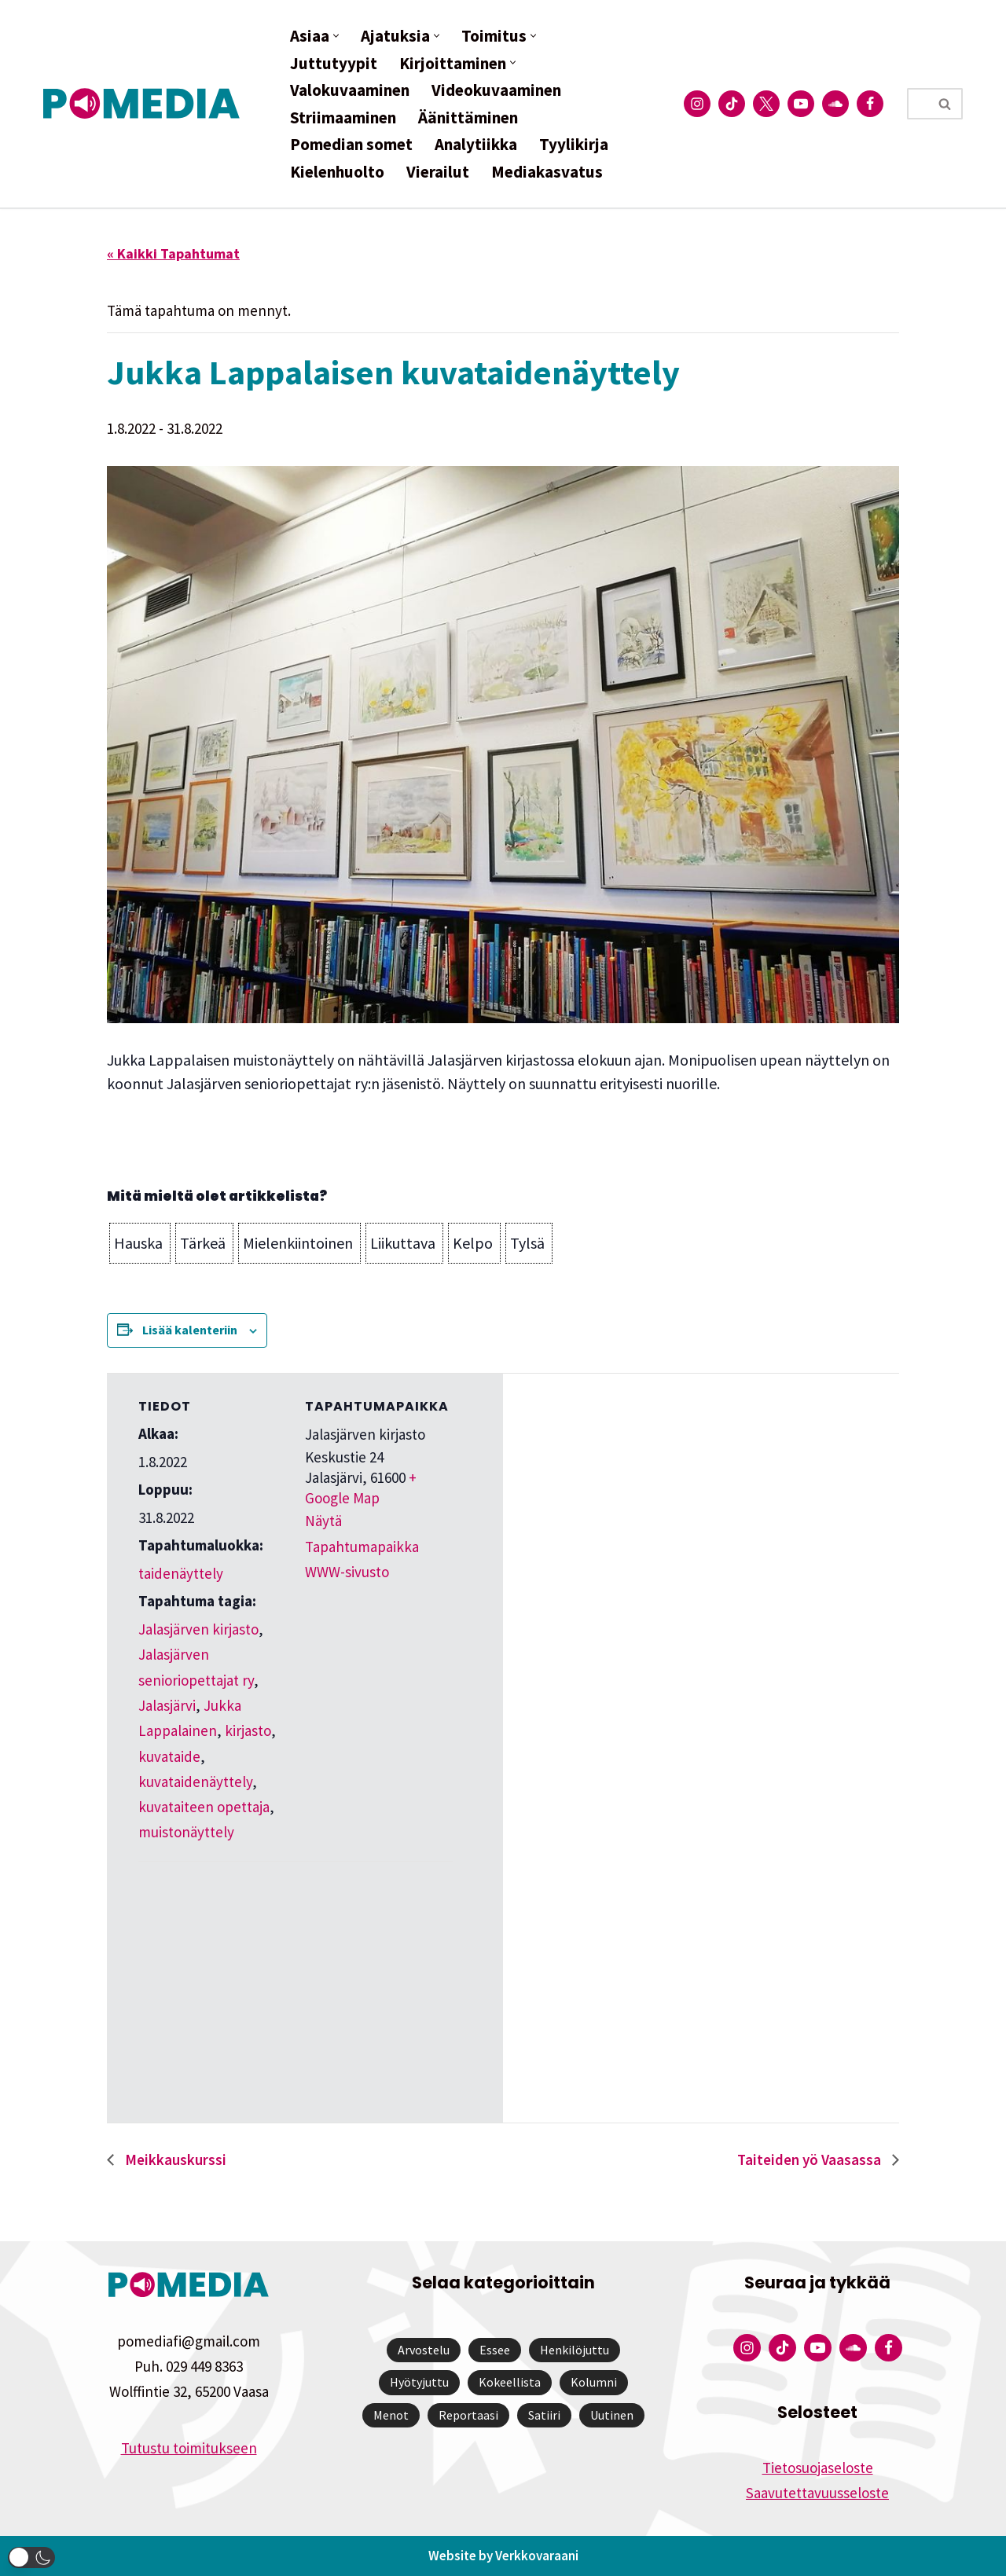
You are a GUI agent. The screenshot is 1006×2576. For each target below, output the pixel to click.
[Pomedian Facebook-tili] (870, 103)
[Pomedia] (145, 103)
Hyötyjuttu (419, 2382)
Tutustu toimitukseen (189, 2447)
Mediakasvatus (547, 171)
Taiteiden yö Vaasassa (810, 2159)
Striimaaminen (343, 117)
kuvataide (169, 1756)
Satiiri (544, 2415)
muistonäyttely (186, 1831)
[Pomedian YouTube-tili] (801, 103)
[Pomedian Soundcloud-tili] (835, 103)
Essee (494, 2350)
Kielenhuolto (337, 171)
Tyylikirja (573, 144)
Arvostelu (424, 2350)
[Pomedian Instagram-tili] (697, 103)
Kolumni (594, 2382)
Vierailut (437, 171)
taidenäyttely (180, 1573)
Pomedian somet (351, 144)
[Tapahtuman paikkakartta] (221, 1970)
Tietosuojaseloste (817, 2467)
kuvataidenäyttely (195, 1781)
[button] (336, 36)
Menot (391, 2415)
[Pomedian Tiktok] (731, 103)
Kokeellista (510, 2382)
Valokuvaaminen (349, 90)
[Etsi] (917, 103)
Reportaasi (468, 2415)
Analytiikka (476, 144)
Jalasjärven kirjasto (198, 1629)
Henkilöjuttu (574, 2350)
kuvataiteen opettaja (204, 1806)
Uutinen (611, 2415)
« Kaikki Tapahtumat (173, 253)
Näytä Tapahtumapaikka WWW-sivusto (362, 1546)
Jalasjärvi (167, 1705)
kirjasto (248, 1730)
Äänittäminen (468, 117)
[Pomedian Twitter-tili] (766, 103)
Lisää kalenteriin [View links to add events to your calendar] (189, 1330)
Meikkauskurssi (174, 2159)
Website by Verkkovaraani (503, 2555)
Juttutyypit (333, 63)
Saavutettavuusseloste (817, 2492)
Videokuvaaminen (496, 90)
